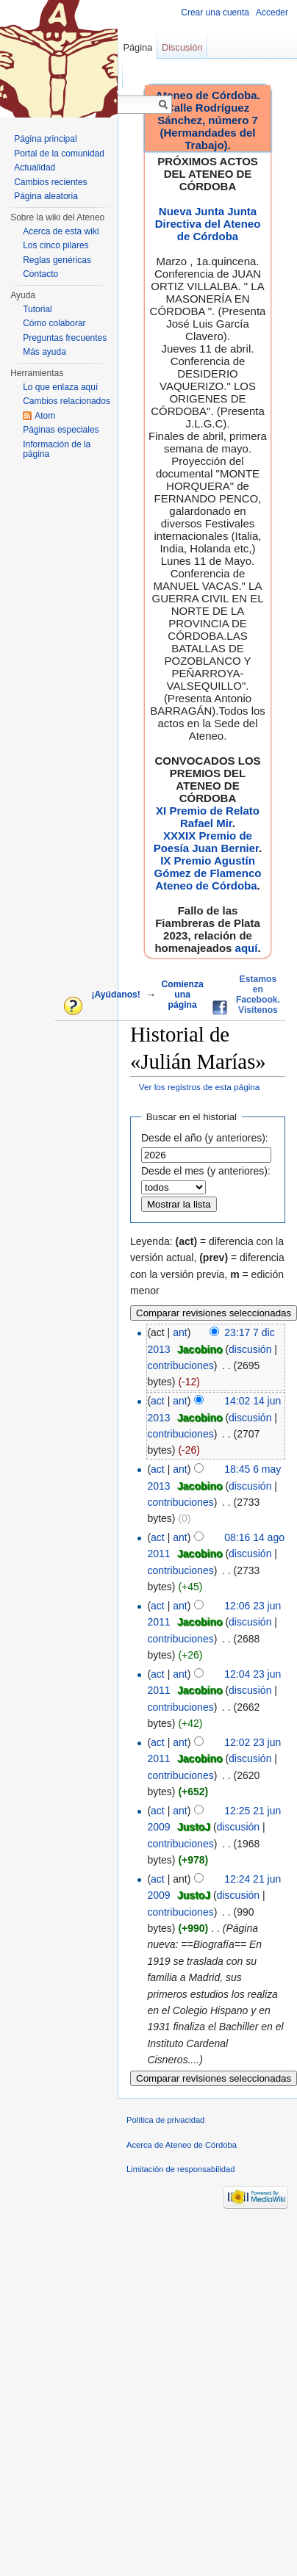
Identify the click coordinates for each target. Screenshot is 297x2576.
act (158, 1401)
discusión (250, 1349)
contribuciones (180, 1365)
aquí (246, 948)
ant (180, 1332)
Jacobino (199, 1349)
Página (137, 47)
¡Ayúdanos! (115, 994)
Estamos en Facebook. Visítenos (258, 994)
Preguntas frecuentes (65, 338)
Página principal (45, 139)
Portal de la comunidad (59, 153)
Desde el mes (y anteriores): (206, 1171)
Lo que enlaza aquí (60, 387)
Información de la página (56, 449)
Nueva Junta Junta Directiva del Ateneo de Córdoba (208, 223)
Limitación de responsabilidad (180, 2169)
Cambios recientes (50, 182)
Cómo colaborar (54, 323)
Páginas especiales (61, 430)
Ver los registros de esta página (199, 1087)
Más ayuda (44, 352)
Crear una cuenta (215, 12)
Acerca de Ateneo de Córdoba (181, 2144)
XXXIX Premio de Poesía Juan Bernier (206, 841)
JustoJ (193, 1827)
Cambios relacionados (66, 401)
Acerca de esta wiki (61, 231)
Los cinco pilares (55, 245)
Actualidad (34, 167)
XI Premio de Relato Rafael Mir (208, 816)
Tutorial (37, 309)
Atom (45, 416)
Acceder (272, 12)
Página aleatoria (46, 196)
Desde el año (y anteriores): (204, 1138)
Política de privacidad (165, 2119)
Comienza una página (182, 994)
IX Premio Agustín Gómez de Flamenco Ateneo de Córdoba (208, 873)
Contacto (40, 274)
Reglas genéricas (57, 260)
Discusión (182, 47)
